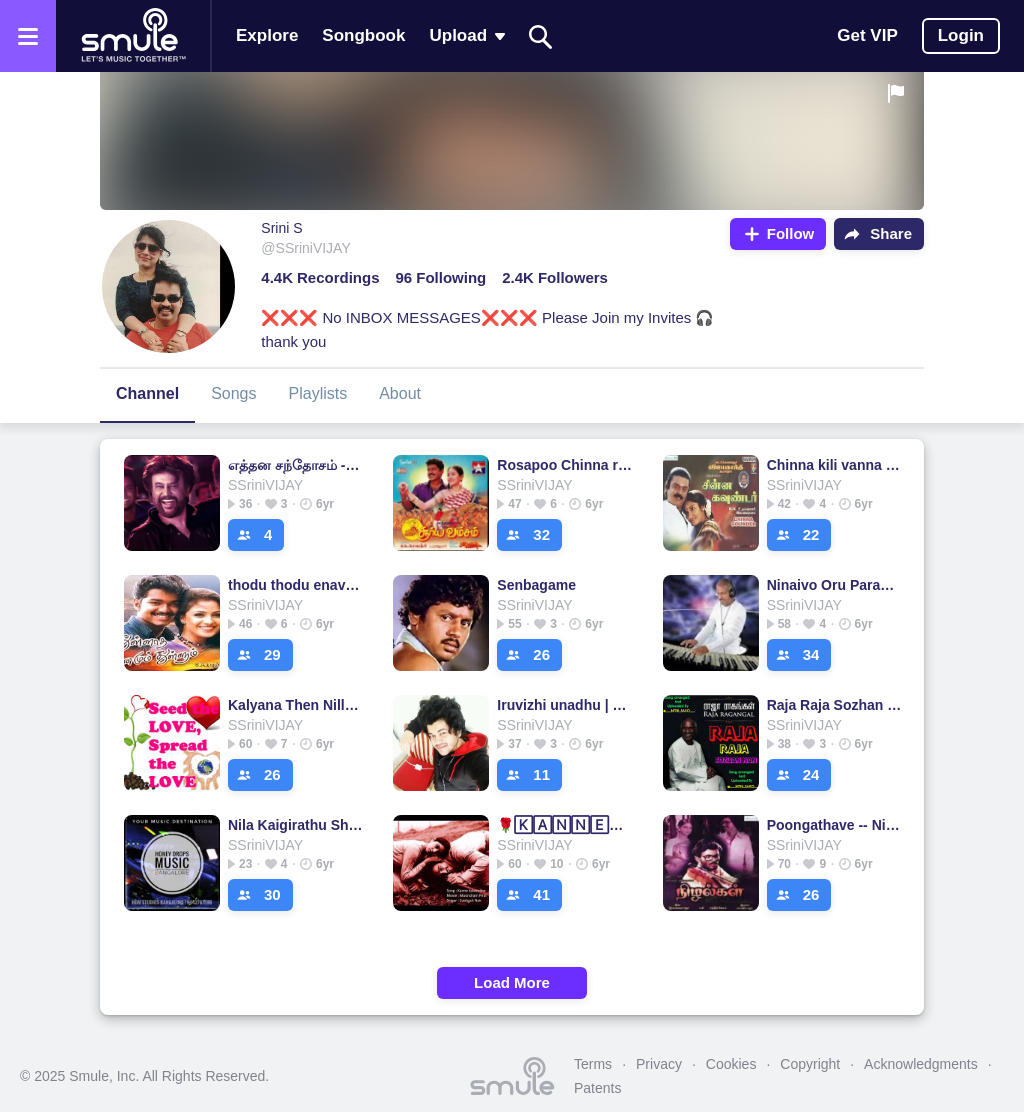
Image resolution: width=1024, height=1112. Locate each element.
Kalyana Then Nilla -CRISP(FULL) (295, 705)
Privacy (659, 1064)
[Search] (541, 36)
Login (961, 35)
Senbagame (536, 585)
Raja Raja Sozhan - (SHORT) (834, 705)
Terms (593, 1064)
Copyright (810, 1064)
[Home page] (133, 36)
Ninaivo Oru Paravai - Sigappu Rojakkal (834, 585)
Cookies (731, 1064)
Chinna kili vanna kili (834, 465)
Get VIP (867, 35)
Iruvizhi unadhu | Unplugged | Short (564, 705)
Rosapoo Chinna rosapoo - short (564, 465)
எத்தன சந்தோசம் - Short (295, 465)
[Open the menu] (28, 36)
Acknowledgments (921, 1064)
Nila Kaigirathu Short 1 (295, 825)
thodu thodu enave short (295, 585)
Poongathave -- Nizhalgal (834, 825)
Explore (267, 35)
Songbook (363, 35)
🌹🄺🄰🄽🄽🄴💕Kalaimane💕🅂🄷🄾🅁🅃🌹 (564, 825)
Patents (597, 1088)
